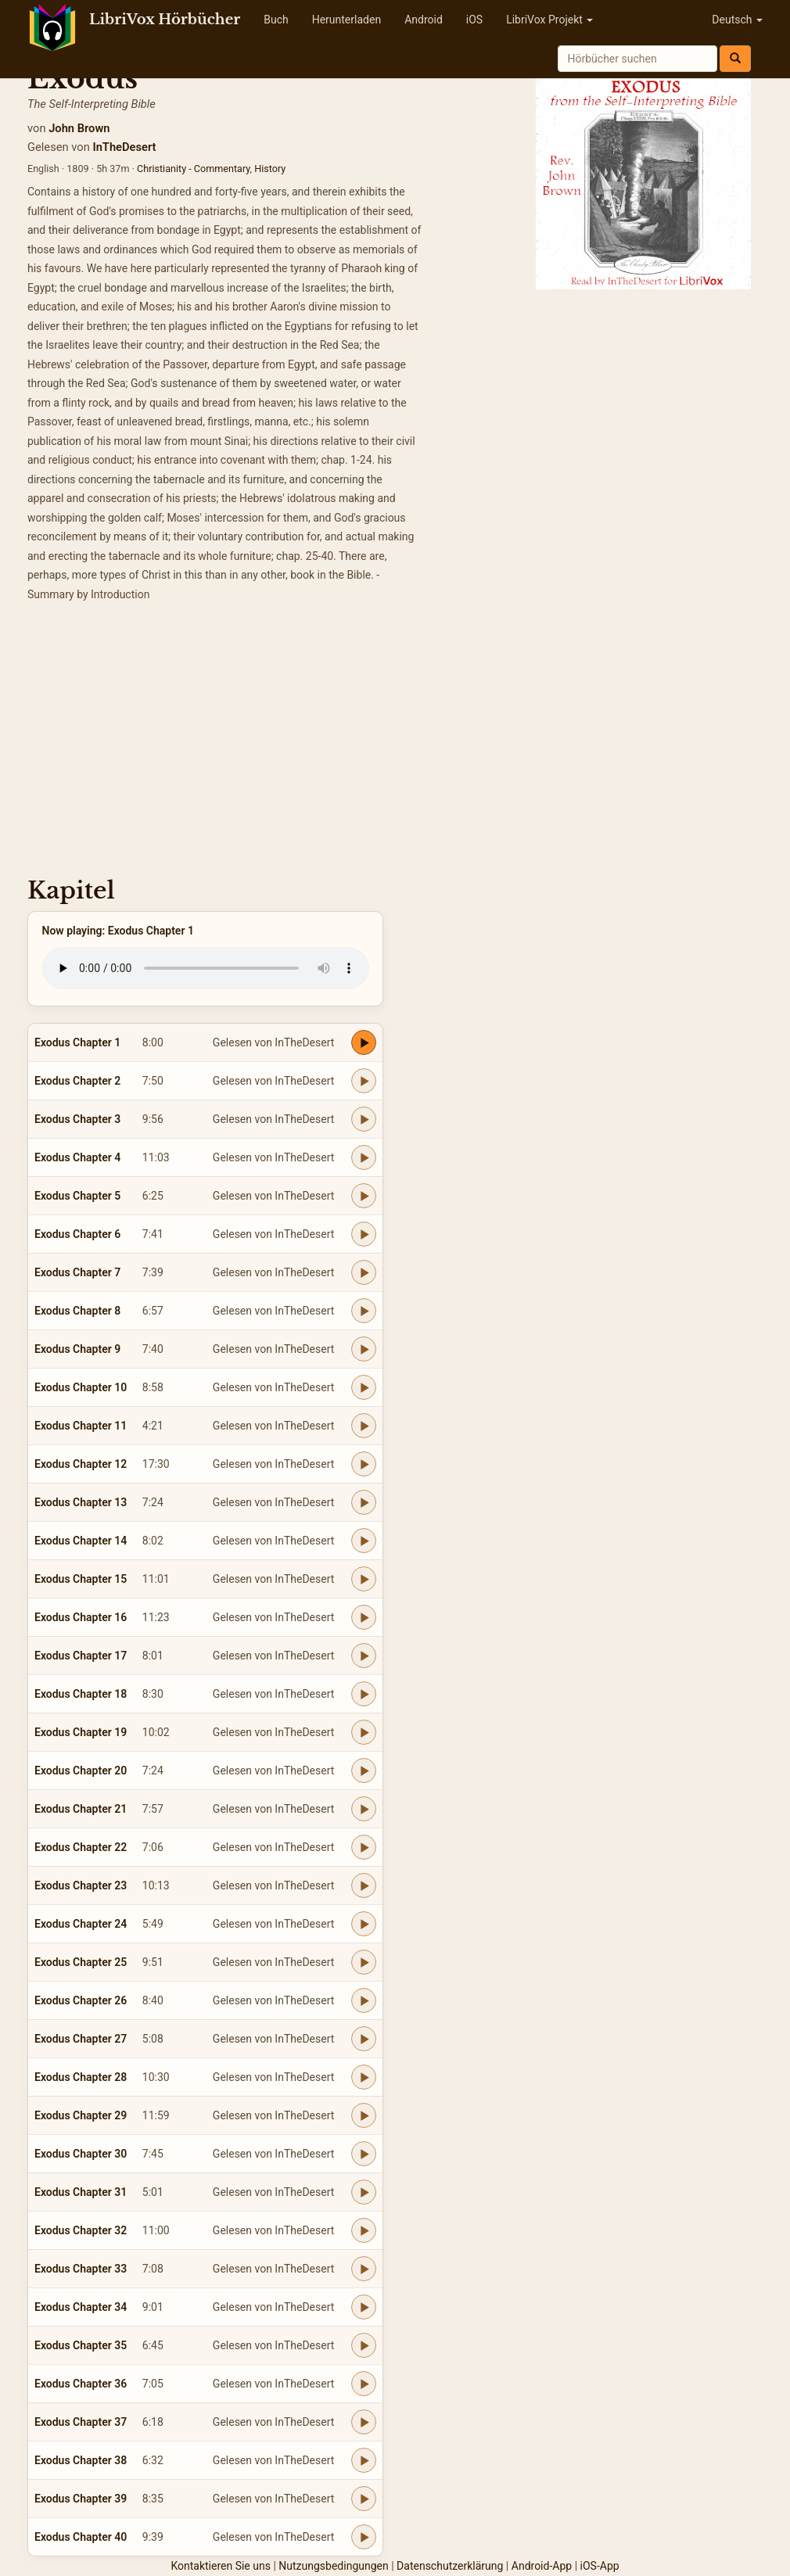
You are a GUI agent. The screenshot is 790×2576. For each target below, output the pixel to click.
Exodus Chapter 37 (80, 2422)
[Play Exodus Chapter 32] (363, 2230)
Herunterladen (346, 19)
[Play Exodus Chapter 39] (363, 2498)
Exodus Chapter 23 (80, 1885)
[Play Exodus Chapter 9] (363, 1349)
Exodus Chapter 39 (80, 2498)
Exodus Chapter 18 (80, 1694)
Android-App (542, 2566)
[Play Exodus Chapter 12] (363, 1463)
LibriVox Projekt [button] (549, 19)
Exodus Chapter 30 (80, 2153)
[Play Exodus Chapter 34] (363, 2306)
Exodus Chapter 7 (77, 1272)
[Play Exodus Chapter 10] (363, 1387)
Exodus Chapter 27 (80, 2038)
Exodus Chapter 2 (77, 1081)
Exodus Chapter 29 (80, 2115)
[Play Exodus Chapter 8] (363, 1310)
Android (423, 19)
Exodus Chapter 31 (80, 2192)
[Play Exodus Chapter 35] (363, 2345)
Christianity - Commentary (193, 168)
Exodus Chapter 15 (80, 1579)
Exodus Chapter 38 (80, 2460)
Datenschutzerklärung (450, 2566)
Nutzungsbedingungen (333, 2566)
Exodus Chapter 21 (80, 1809)
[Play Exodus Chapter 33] (363, 2268)
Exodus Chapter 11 (80, 1425)
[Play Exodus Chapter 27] (363, 2038)
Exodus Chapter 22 (80, 1847)
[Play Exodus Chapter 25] (363, 1962)
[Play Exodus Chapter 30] (363, 2153)
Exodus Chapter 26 (80, 2000)
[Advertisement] (395, 744)
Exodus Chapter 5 (77, 1195)
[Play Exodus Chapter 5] (363, 1195)
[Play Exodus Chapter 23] (363, 1885)
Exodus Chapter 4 (77, 1157)
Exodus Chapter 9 (77, 1349)
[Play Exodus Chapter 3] (363, 1119)
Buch (276, 19)
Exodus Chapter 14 (80, 1540)
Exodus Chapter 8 (77, 1310)
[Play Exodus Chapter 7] (363, 1272)
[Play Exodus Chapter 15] (363, 1578)
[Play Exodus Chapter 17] (363, 1655)
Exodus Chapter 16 (80, 1617)
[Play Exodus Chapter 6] (363, 1234)
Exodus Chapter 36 (80, 2383)
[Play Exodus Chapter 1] (363, 1042)
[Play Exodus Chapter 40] (363, 2536)
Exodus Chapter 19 (80, 1732)
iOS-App (599, 2566)
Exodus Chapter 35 (80, 2345)
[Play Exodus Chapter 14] (363, 1540)
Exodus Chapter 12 (80, 1464)
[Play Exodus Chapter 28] (363, 2077)
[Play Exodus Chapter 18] (363, 1693)
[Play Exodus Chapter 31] (363, 2192)
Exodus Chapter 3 (77, 1119)
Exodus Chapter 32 (80, 2230)
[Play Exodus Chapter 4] (363, 1157)
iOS (474, 19)
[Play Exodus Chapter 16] (363, 1617)
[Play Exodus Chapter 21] (363, 1808)
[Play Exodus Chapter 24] (363, 1923)
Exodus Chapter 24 (80, 1924)
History (269, 168)
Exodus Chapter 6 (77, 1234)
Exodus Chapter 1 (77, 1042)
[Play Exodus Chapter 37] (363, 2421)
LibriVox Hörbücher (164, 19)
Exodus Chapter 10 (80, 1387)
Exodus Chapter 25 (80, 1962)
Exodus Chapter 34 (80, 2307)
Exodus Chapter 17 (80, 1655)
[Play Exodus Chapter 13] (363, 1502)
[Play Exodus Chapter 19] (363, 1732)
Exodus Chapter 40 (80, 2537)
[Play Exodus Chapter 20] (363, 1770)
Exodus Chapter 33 (80, 2268)
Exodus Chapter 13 (80, 1502)
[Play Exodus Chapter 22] (363, 1847)
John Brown (79, 128)
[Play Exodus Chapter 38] (363, 2460)
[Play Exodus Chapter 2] (363, 1080)
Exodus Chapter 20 (80, 1770)
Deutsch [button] (737, 19)
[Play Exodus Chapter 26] (363, 2000)
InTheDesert (124, 147)
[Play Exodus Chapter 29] (363, 2115)
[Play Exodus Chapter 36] (363, 2383)
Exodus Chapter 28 (80, 2077)
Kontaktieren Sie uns (221, 2566)
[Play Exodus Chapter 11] (363, 1425)
